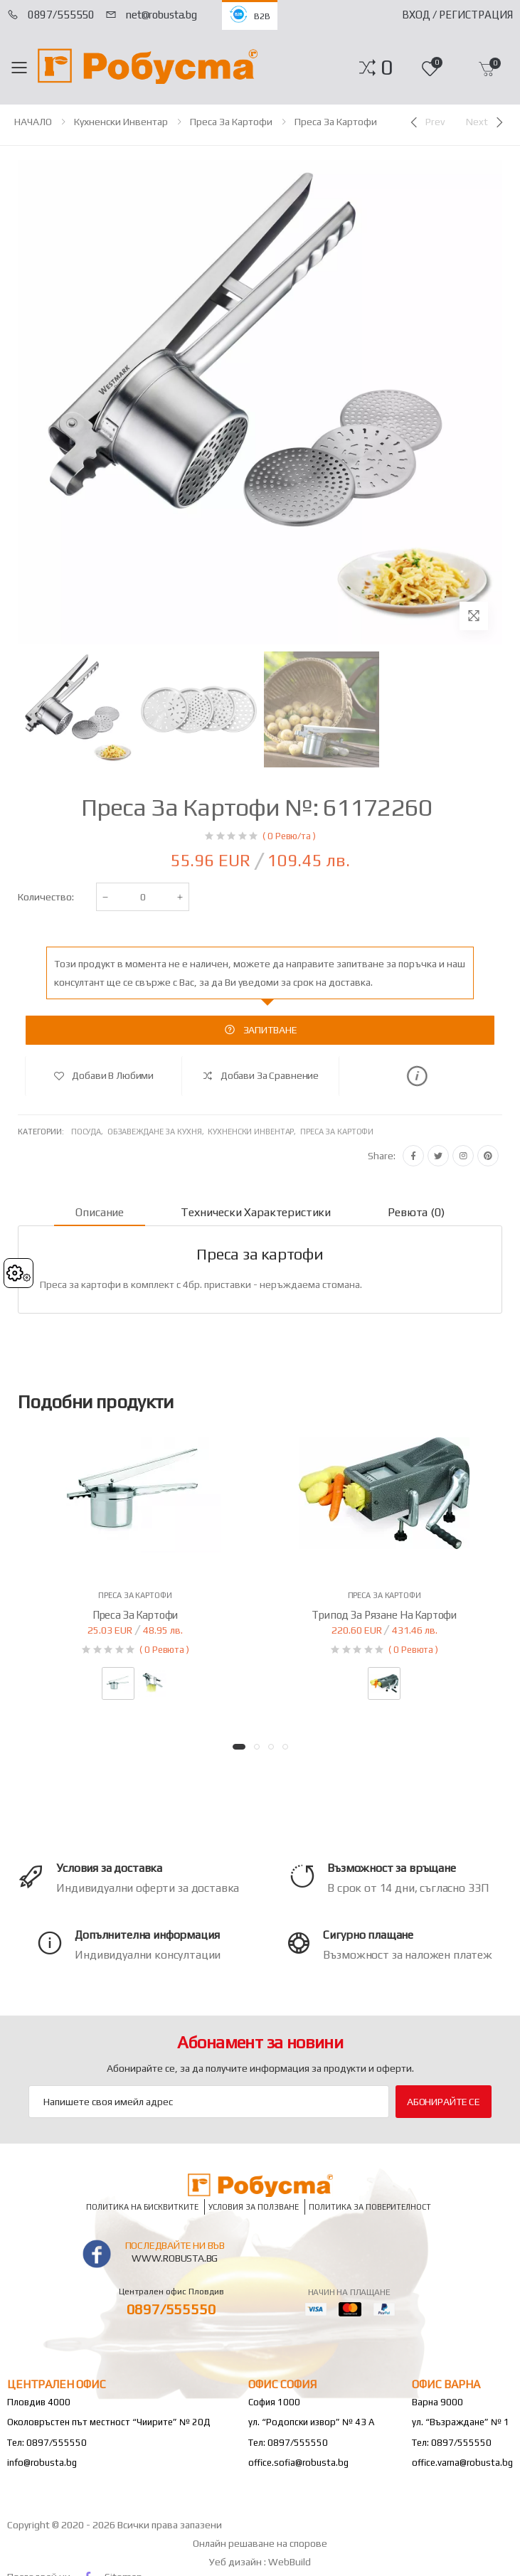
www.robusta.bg (175, 2258)
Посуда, (89, 1131)
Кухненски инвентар (121, 121)
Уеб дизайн (236, 2561)
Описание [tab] (99, 1212)
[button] (387, 67)
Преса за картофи (231, 121)
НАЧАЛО (33, 121)
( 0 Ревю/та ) (288, 836)
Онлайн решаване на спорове (260, 2543)
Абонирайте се (443, 2101)
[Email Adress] (208, 2101)
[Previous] (426, 122)
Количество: (46, 897)
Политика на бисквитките (142, 2207)
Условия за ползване (253, 2207)
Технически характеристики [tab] (256, 1212)
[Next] (486, 122)
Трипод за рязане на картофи (384, 1615)
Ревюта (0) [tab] (416, 1212)
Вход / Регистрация (457, 15)
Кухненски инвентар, (254, 1131)
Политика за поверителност (370, 2207)
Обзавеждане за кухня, (157, 1131)
